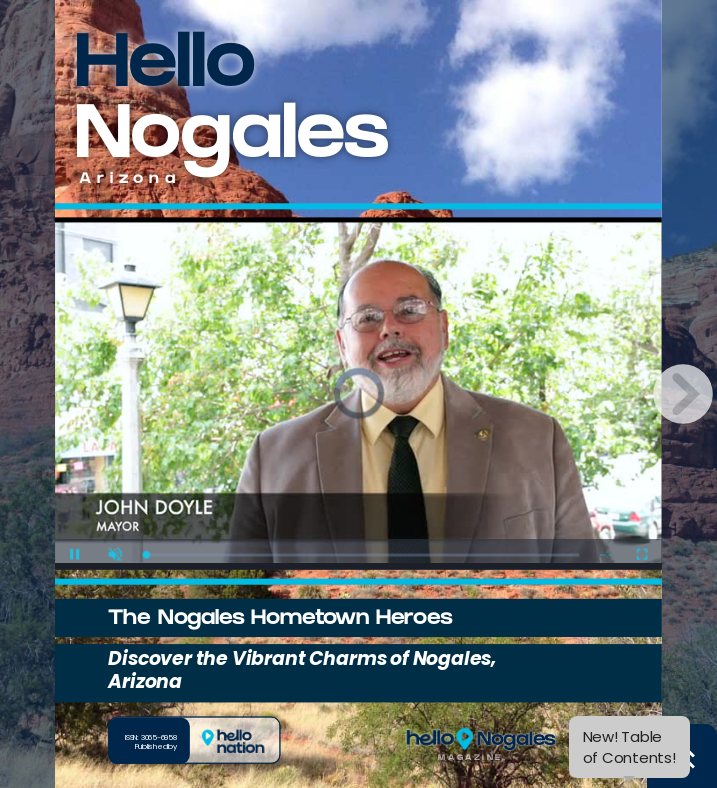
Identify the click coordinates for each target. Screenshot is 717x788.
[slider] (363, 554)
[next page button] (683, 394)
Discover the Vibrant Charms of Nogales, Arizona (302, 670)
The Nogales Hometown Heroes (280, 620)
